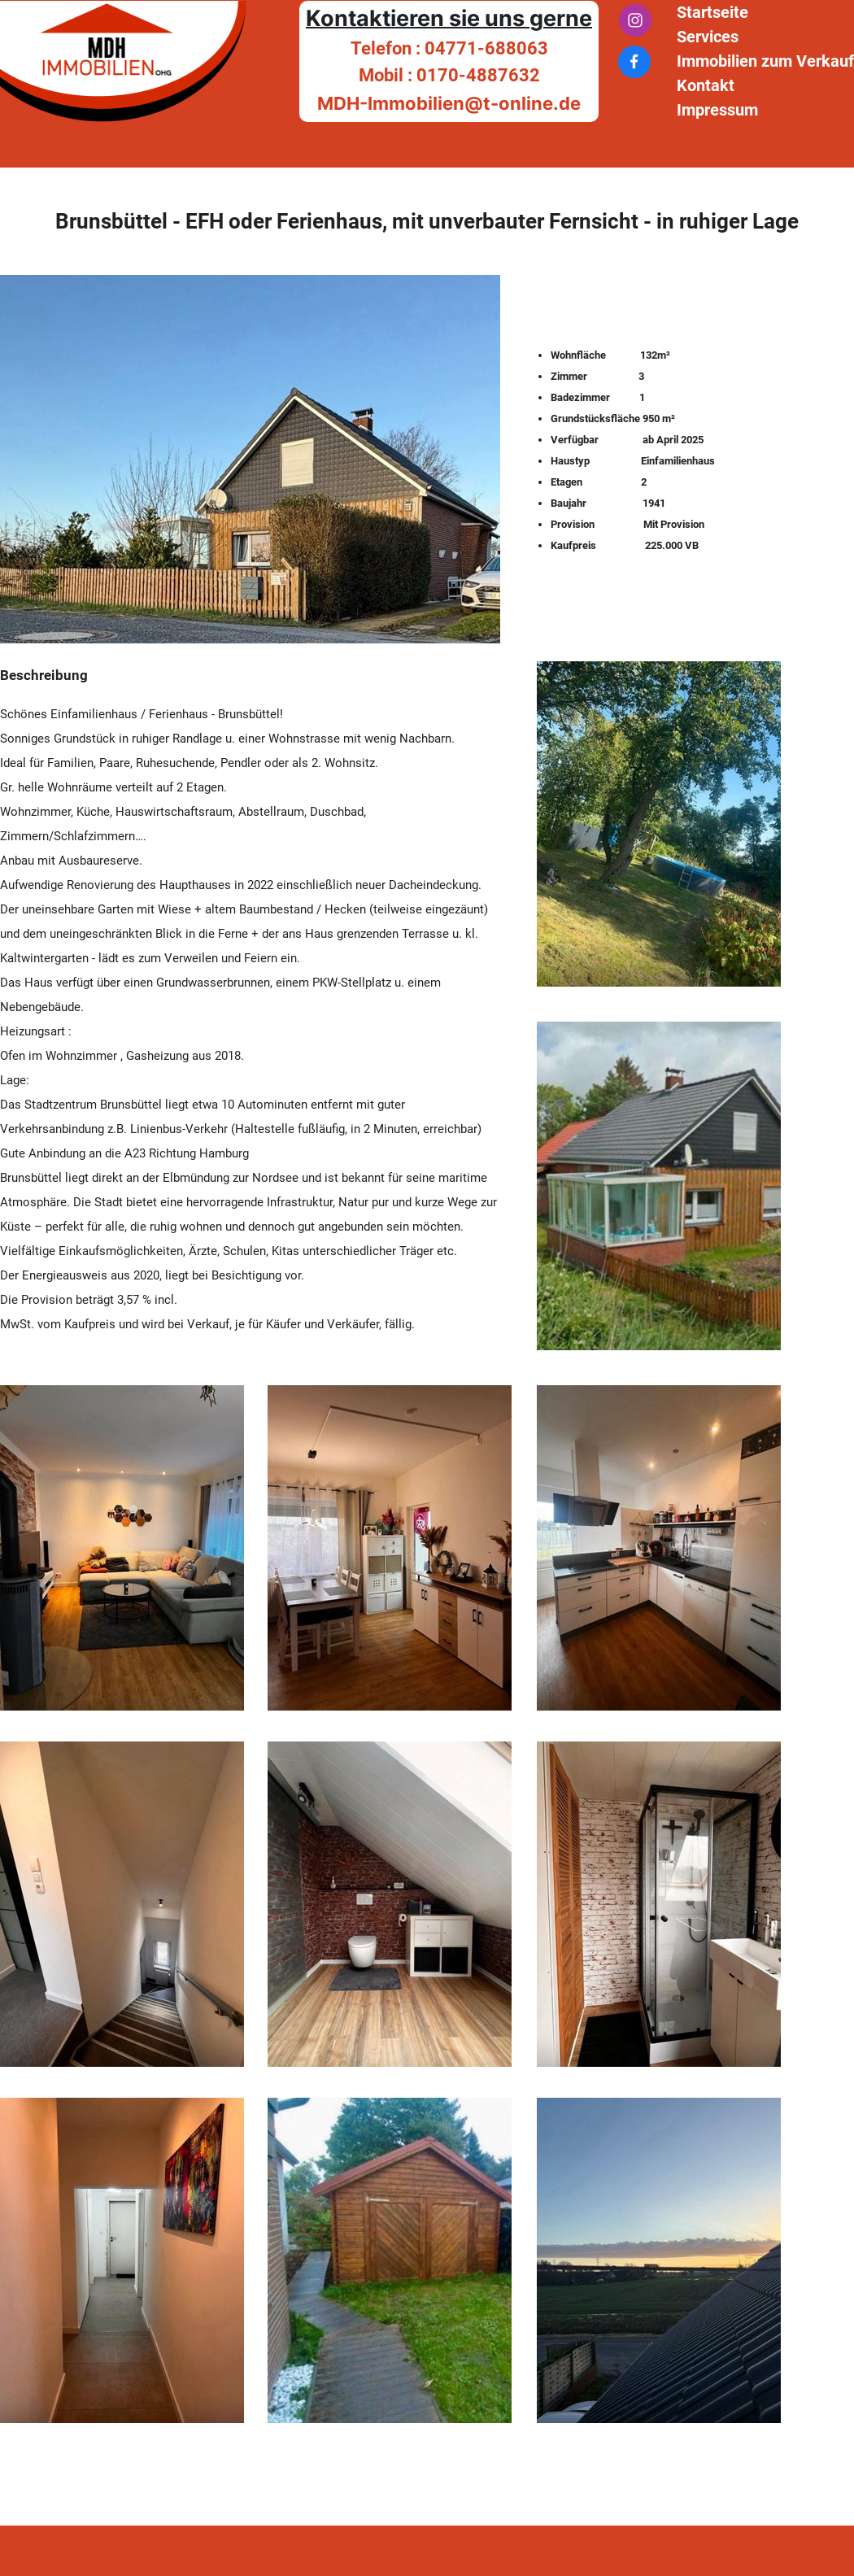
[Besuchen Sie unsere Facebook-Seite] (634, 62)
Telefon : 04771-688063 (449, 48)
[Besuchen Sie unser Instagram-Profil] (635, 20)
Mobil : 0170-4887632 (449, 75)
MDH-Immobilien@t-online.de (449, 103)
